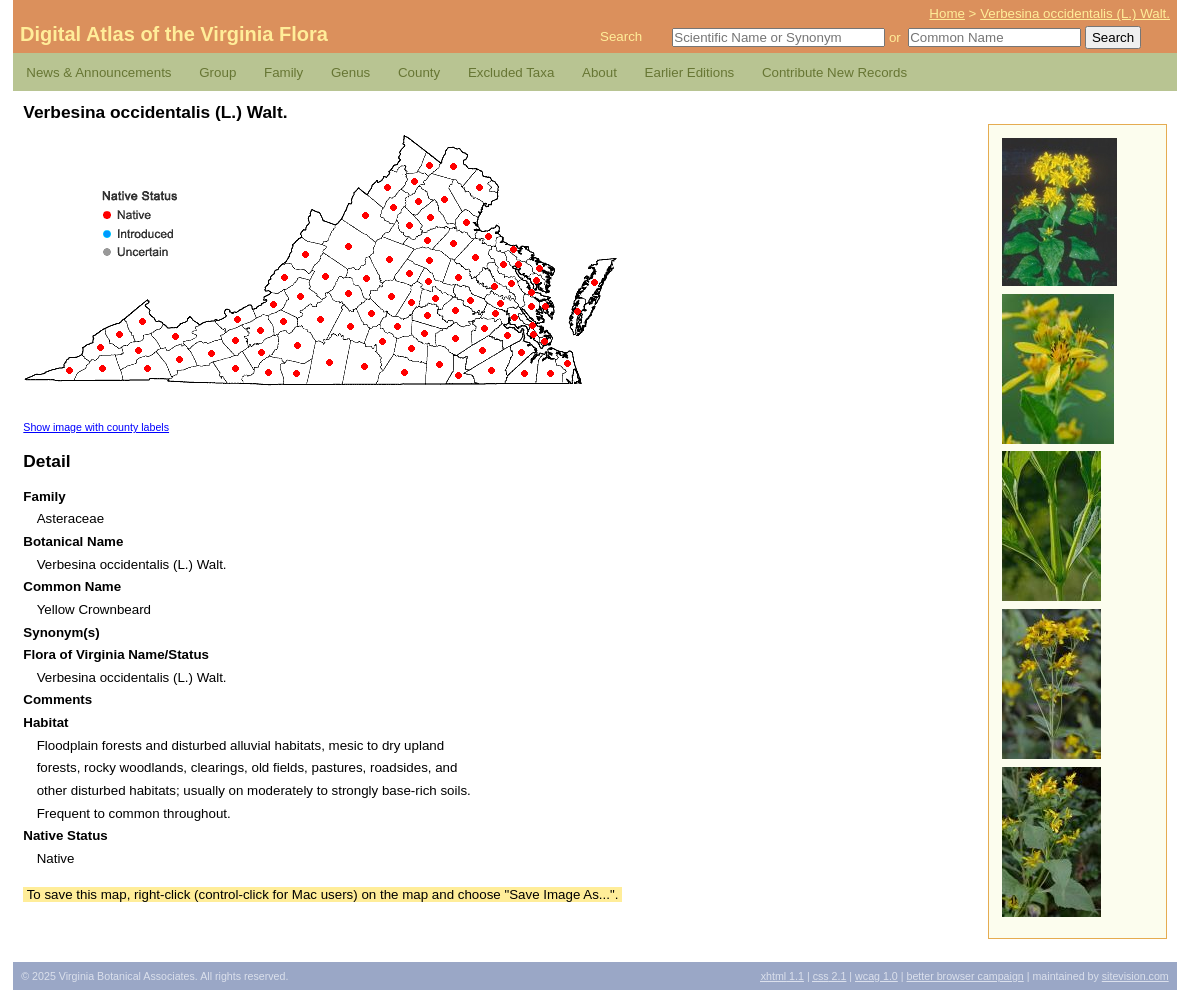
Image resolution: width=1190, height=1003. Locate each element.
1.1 (782, 976)
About (599, 72)
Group (217, 72)
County (419, 72)
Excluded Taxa (511, 72)
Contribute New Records (834, 72)
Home (947, 13)
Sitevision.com (1135, 976)
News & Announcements (98, 72)
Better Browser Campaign (964, 976)
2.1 (830, 976)
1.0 (876, 976)
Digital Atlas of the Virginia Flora (174, 34)
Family (283, 72)
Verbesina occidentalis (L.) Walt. (1075, 13)
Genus (350, 72)
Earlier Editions (690, 72)
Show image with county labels (96, 427)
